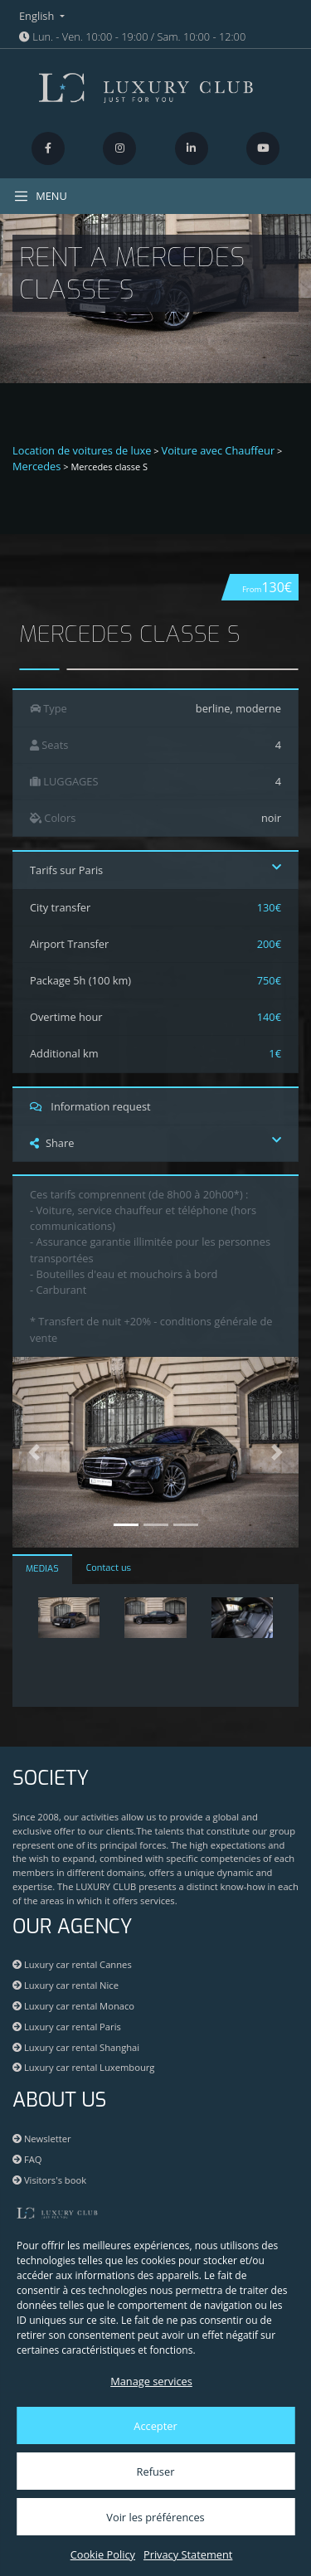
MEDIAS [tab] (42, 1569)
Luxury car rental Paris (66, 2026)
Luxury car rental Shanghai (75, 2047)
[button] (34, 1452)
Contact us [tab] (108, 1568)
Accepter (155, 2425)
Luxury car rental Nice (65, 1985)
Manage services (151, 2381)
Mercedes (36, 466)
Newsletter (41, 2138)
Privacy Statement (187, 2554)
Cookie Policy (102, 2554)
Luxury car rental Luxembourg (83, 2067)
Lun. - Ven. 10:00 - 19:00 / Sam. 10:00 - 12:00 (132, 36)
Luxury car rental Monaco (73, 2006)
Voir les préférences (155, 2517)
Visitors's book (49, 2180)
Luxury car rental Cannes (72, 1964)
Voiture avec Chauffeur (218, 450)
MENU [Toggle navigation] (40, 196)
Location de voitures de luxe (82, 450)
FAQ (26, 2159)
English (38, 15)
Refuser (156, 2471)
